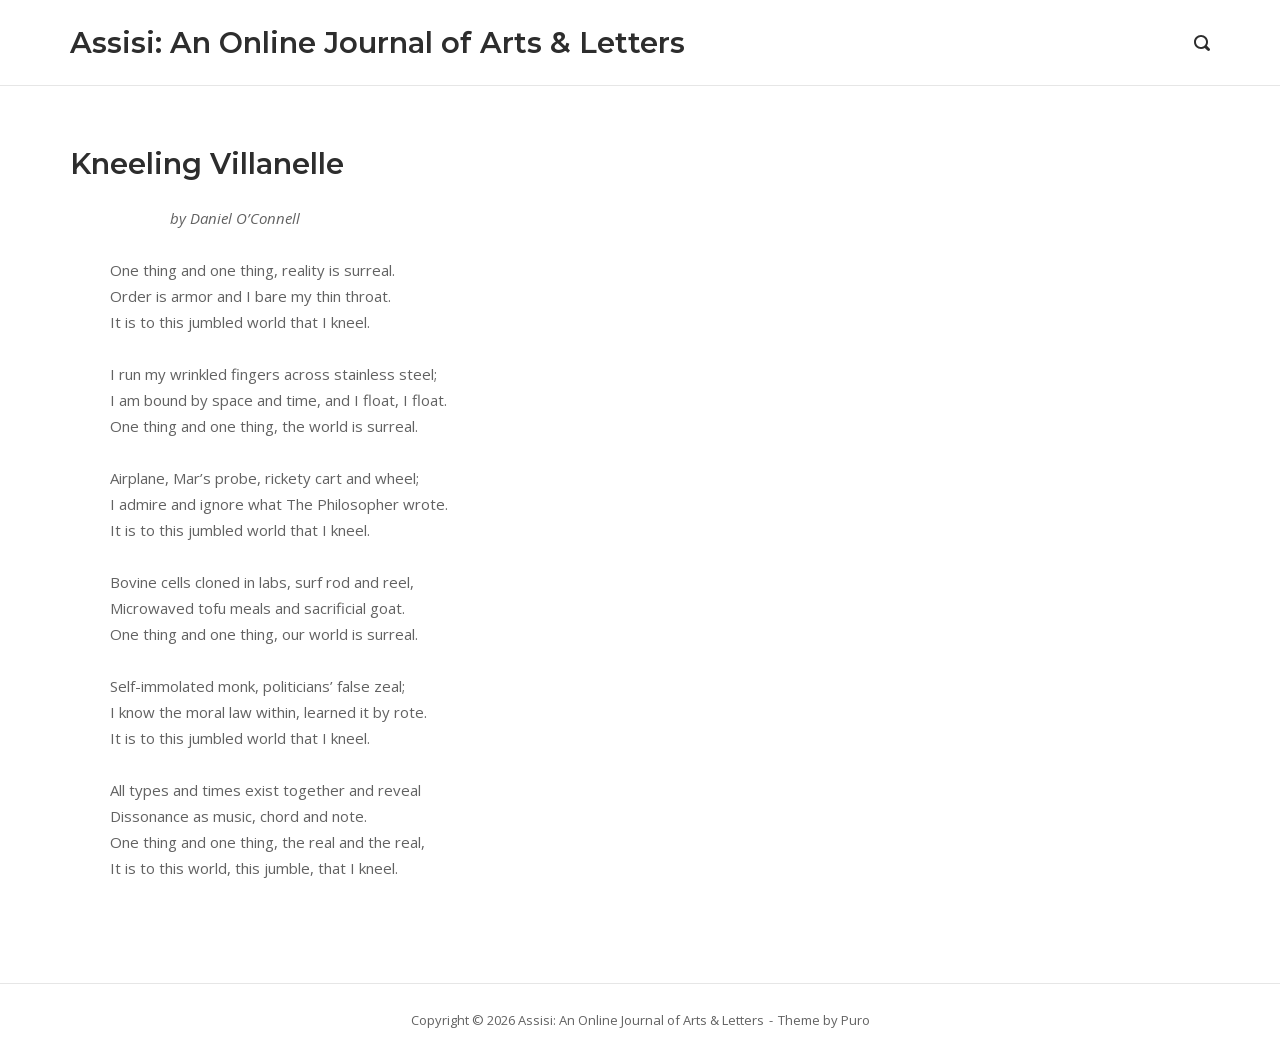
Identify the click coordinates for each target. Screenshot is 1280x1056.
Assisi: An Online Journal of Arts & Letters (377, 42)
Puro (855, 1020)
